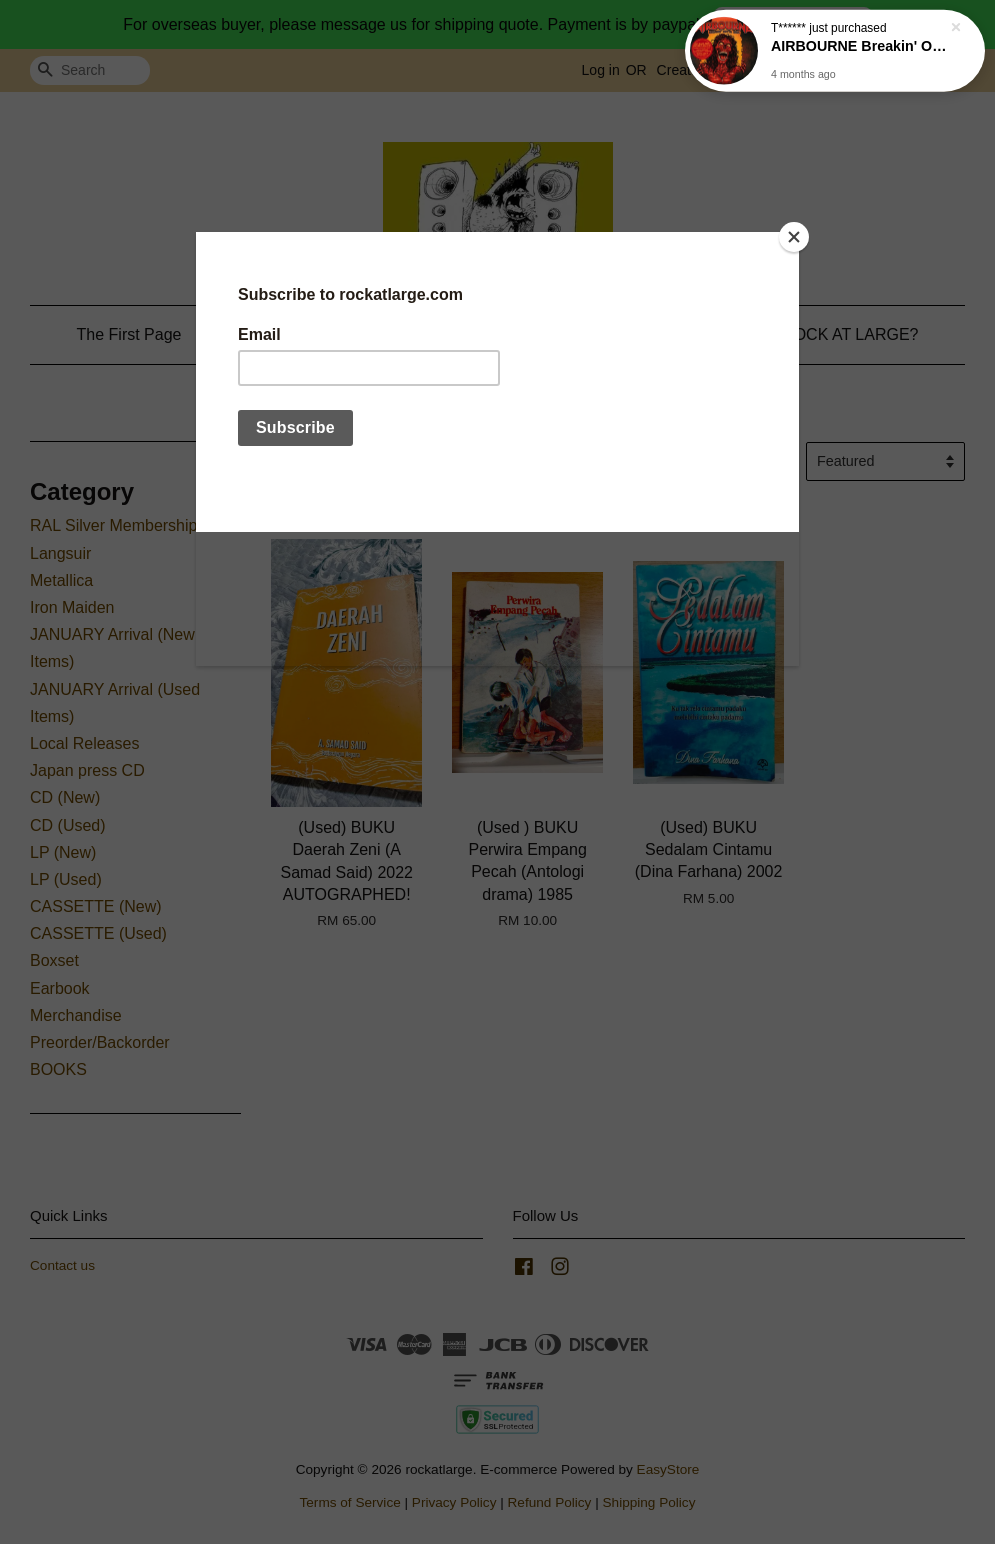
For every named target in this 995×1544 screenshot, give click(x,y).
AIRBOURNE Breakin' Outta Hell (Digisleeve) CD (859, 41)
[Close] (794, 237)
